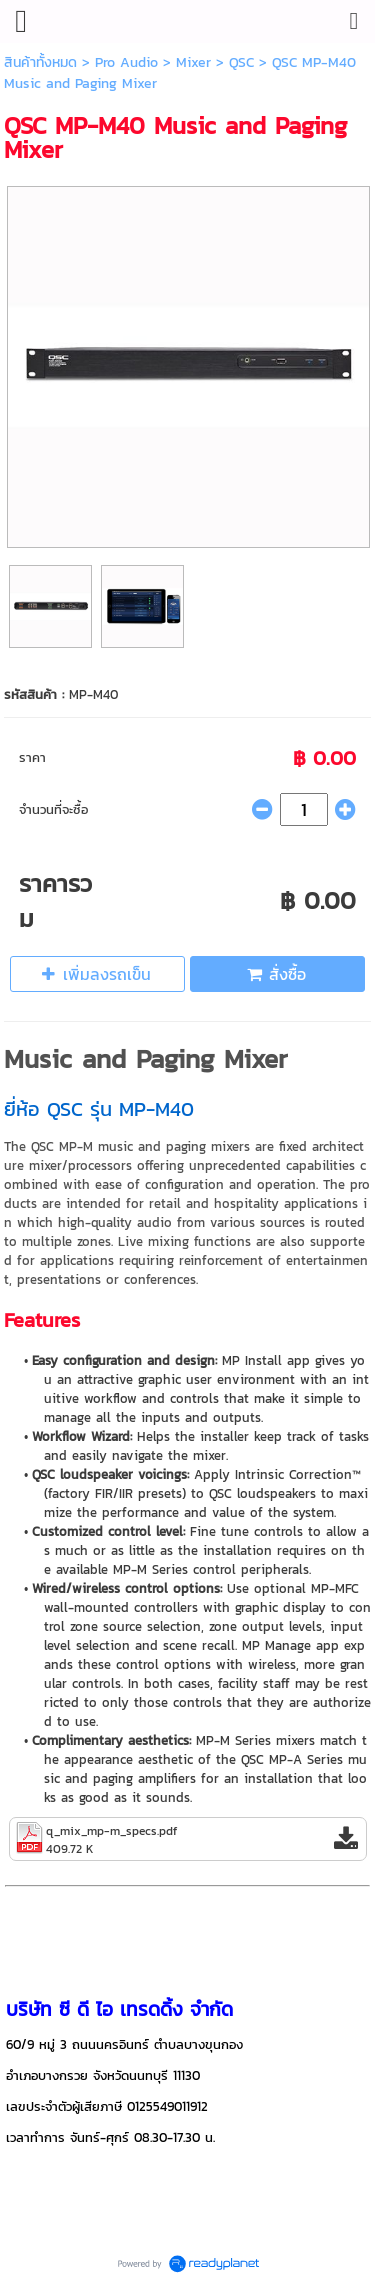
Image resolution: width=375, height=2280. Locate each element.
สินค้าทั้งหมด (40, 62)
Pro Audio (126, 62)
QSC (241, 62)
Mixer (193, 62)
